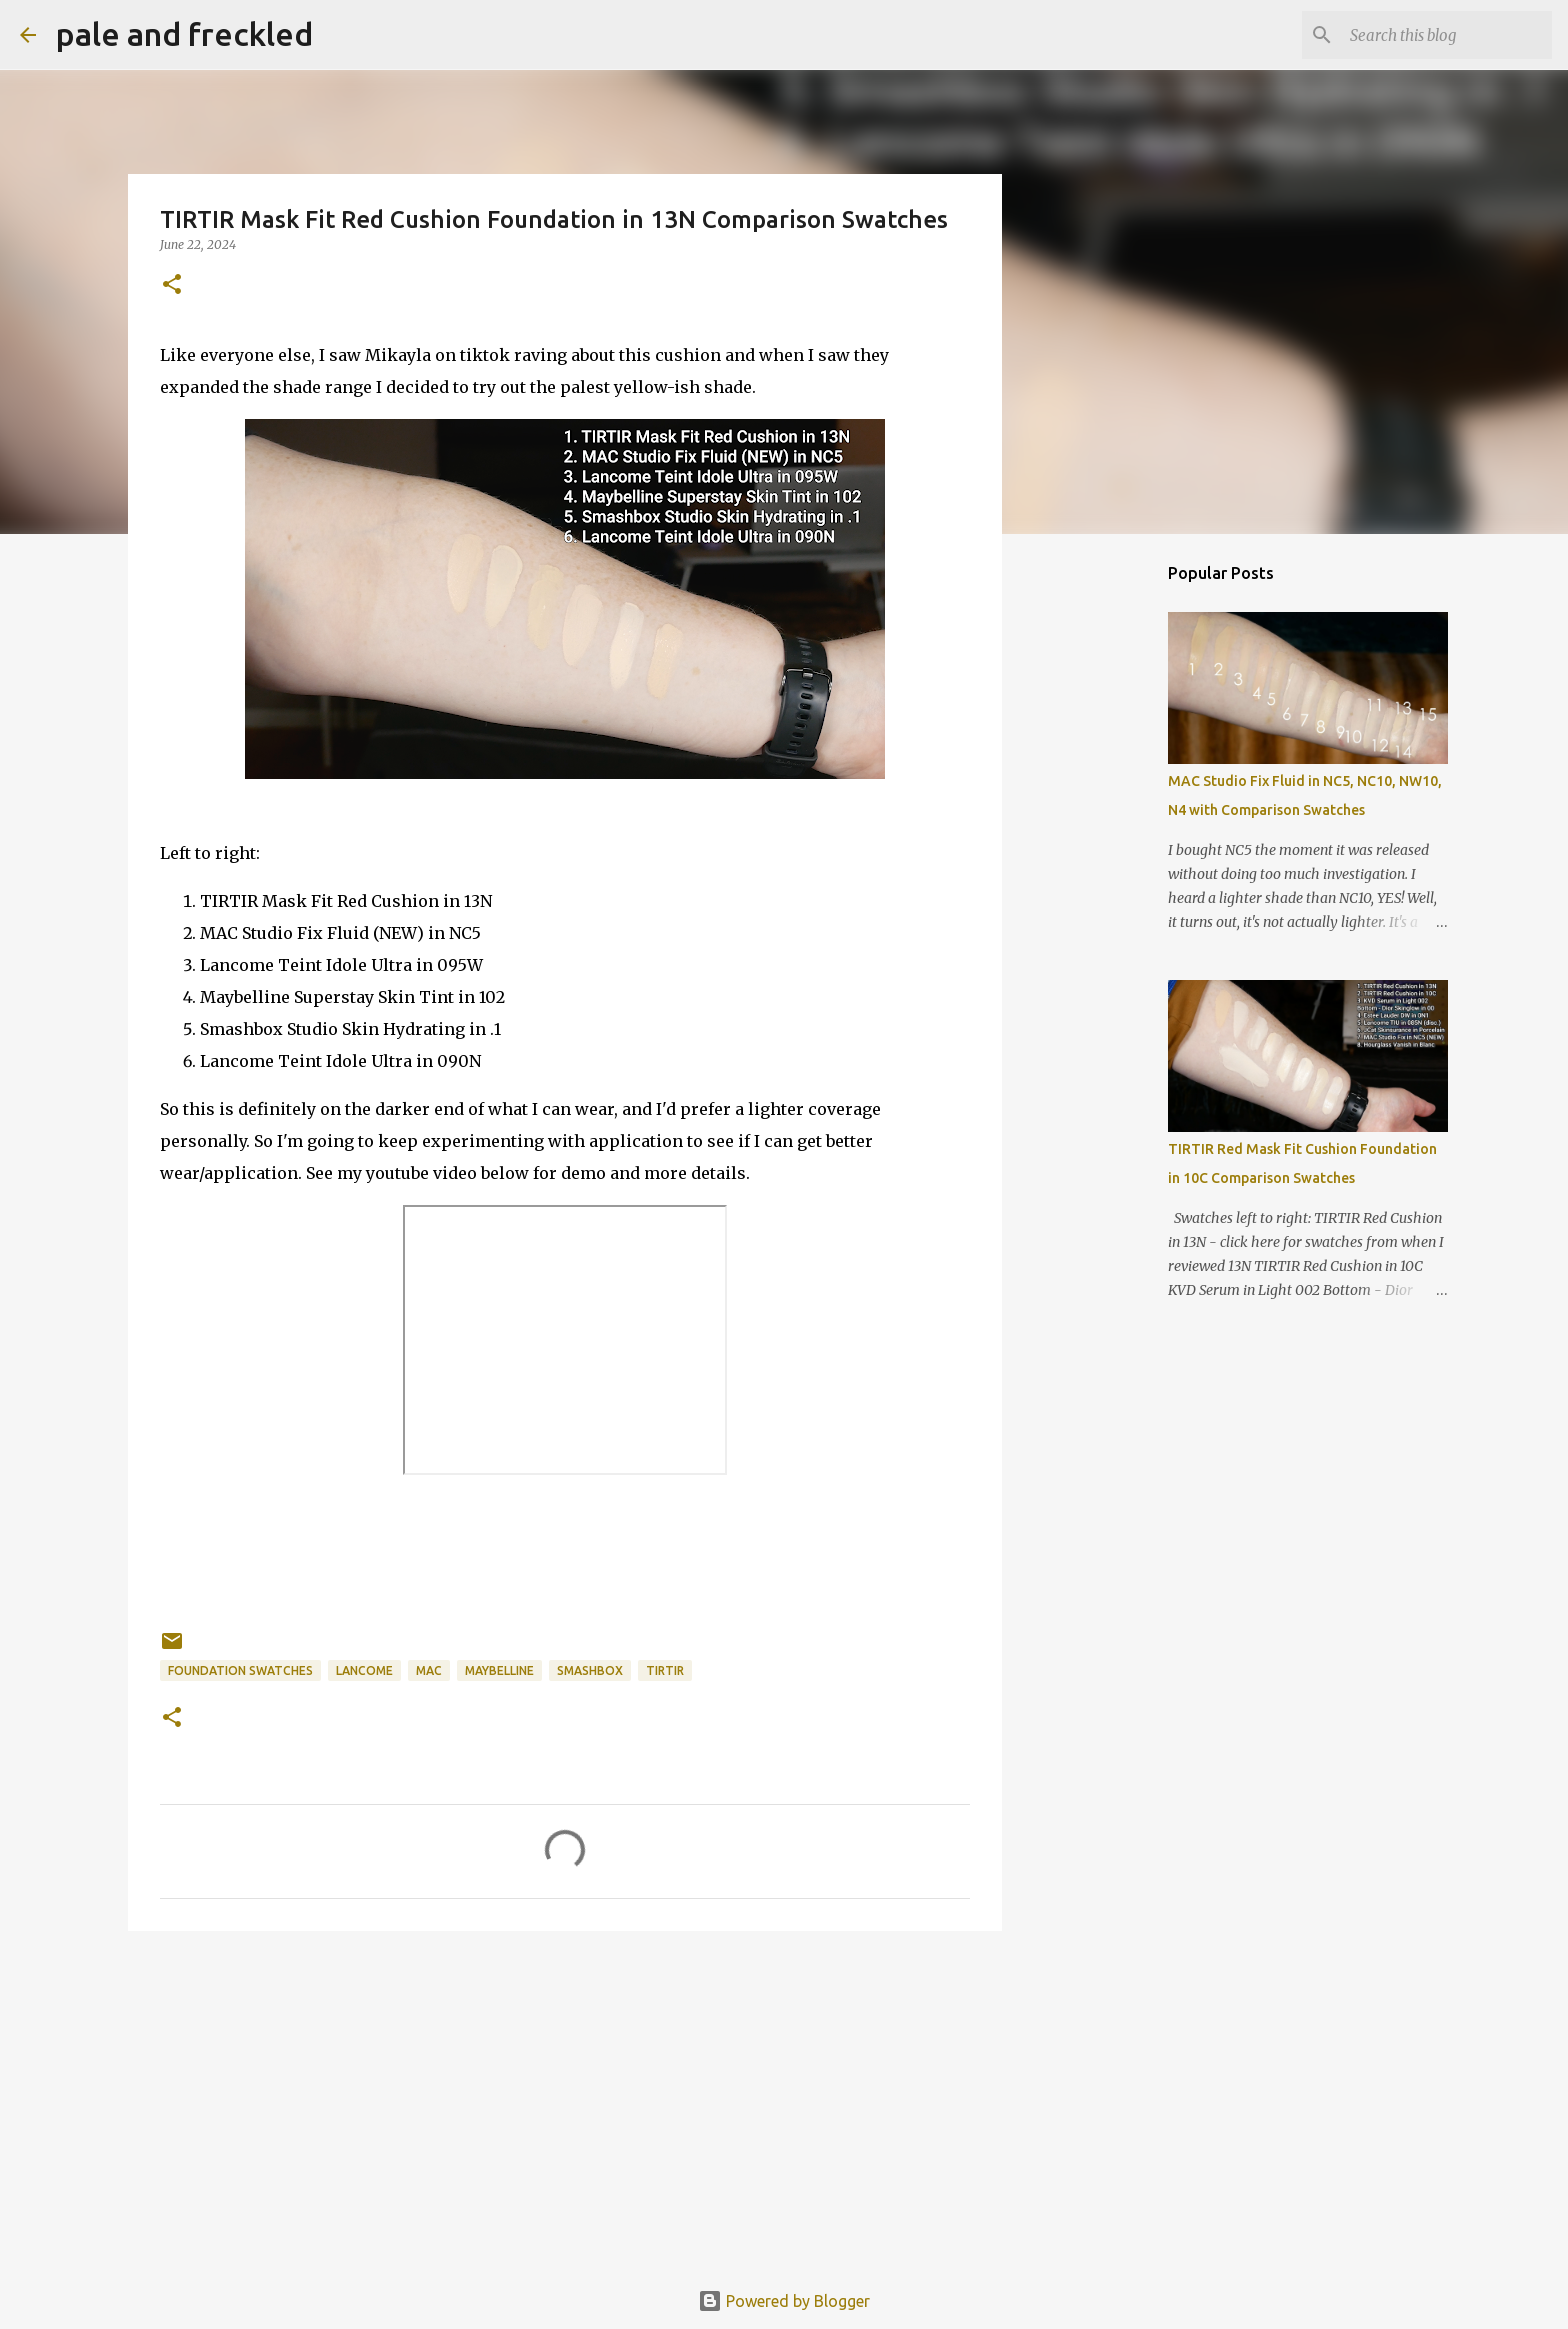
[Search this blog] (1447, 35)
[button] (172, 285)
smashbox (590, 1670)
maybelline (499, 1670)
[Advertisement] (565, 2101)
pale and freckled (184, 34)
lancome (364, 1670)
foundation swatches (240, 1670)
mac (429, 1670)
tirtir (665, 1670)
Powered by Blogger (784, 2301)
